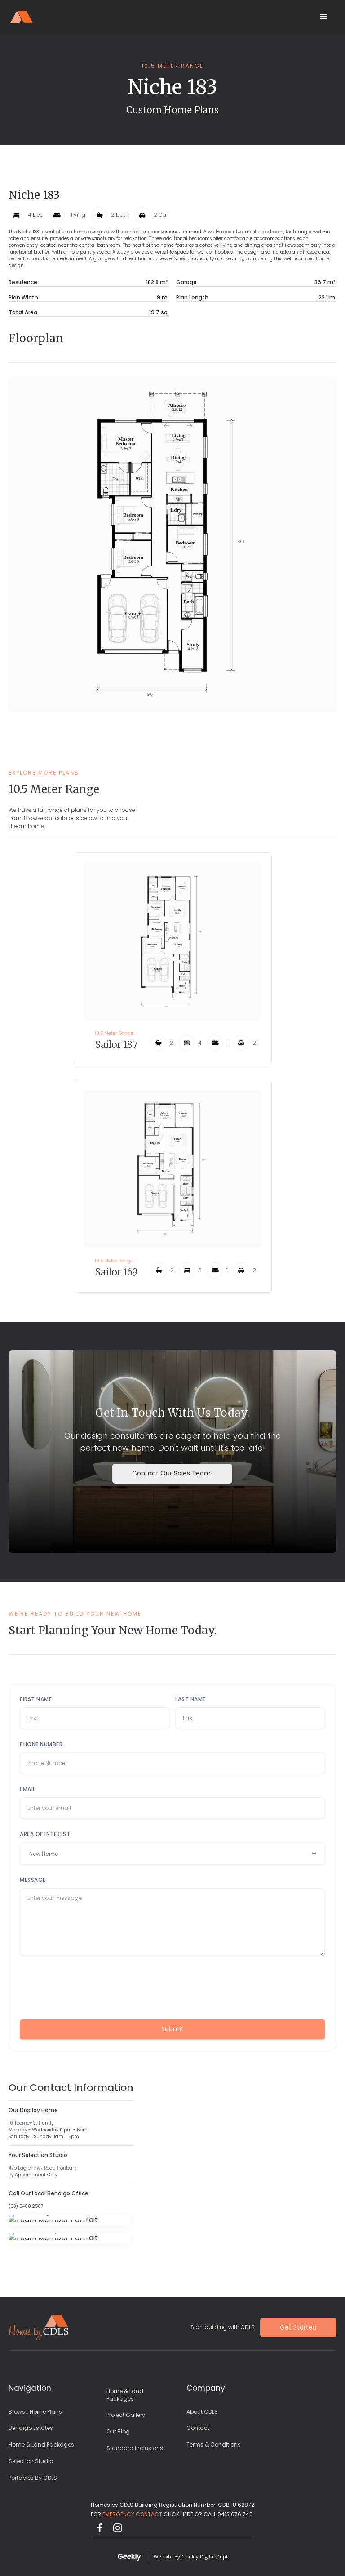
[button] (324, 17)
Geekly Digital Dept (204, 2556)
